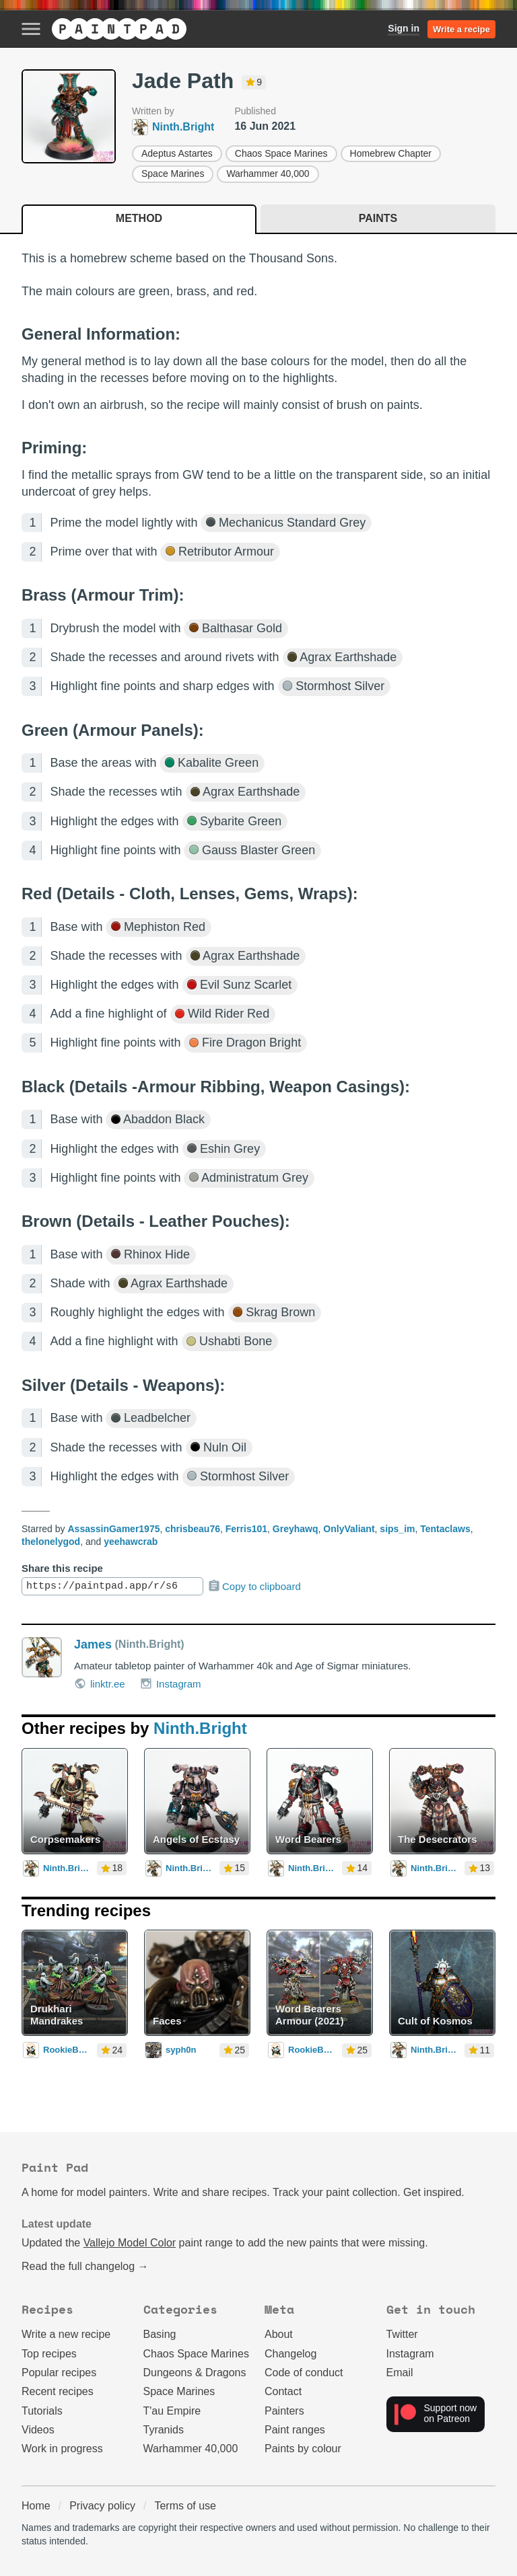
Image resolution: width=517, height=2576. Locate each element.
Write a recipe (461, 29)
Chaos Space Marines (281, 153)
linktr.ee (99, 1683)
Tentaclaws (445, 1528)
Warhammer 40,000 (267, 173)
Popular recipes (59, 2372)
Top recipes (49, 2353)
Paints (378, 218)
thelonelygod (51, 1541)
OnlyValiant (348, 1528)
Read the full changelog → (85, 2266)
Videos (38, 2429)
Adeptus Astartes (177, 153)
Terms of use (185, 2505)
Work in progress (62, 2448)
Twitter (402, 2334)
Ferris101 (246, 1528)
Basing (159, 2334)
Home (36, 2505)
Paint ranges (295, 2429)
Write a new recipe (66, 2334)
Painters (284, 2411)
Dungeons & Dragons (194, 2372)
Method (139, 218)
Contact (283, 2391)
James (93, 1644)
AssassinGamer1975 (113, 1528)
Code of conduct (304, 2372)
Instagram (170, 1683)
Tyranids (163, 2429)
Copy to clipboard (254, 1586)
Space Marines (172, 173)
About (279, 2334)
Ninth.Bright (200, 1728)
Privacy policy (102, 2505)
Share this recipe (62, 1568)
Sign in (403, 28)
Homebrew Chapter (391, 153)
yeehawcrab (131, 1541)
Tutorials (42, 2411)
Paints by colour (303, 2448)
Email (399, 2372)
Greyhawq (295, 1528)
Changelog (290, 2353)
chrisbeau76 (192, 1528)
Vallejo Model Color (129, 2242)
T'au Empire (172, 2411)
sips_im (397, 1528)
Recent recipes (58, 2391)
